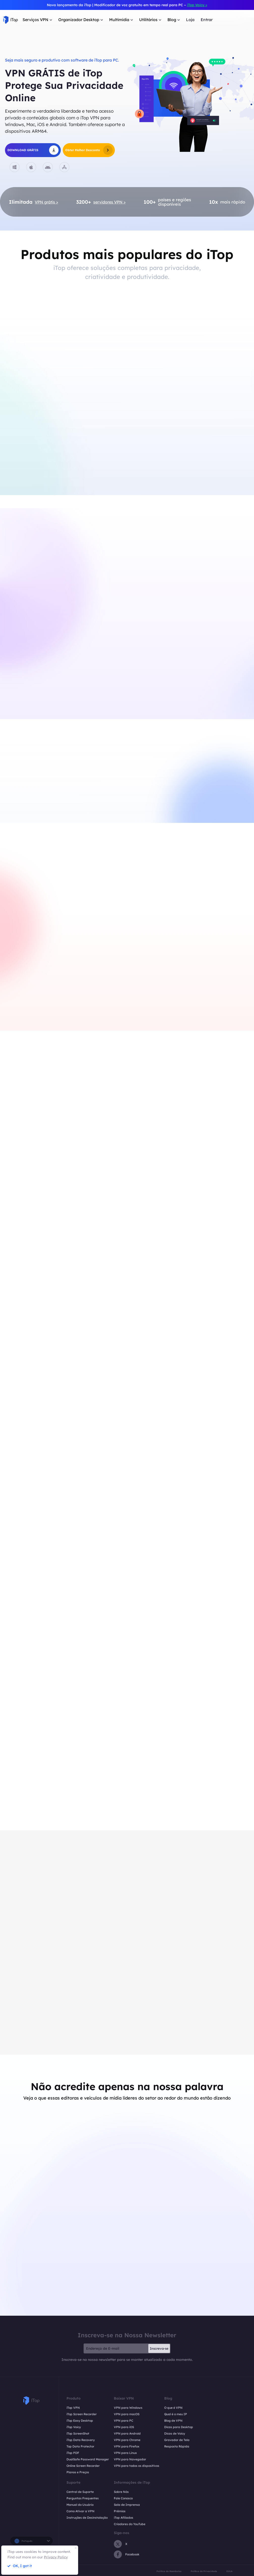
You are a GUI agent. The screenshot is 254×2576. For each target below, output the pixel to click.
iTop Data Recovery (80, 2440)
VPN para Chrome (127, 2440)
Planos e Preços (77, 2472)
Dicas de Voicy (174, 2433)
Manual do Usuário (80, 2505)
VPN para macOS (126, 2414)
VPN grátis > (46, 202)
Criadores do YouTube (129, 2524)
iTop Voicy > (197, 5)
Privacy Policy (56, 2557)
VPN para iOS (124, 2427)
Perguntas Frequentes (82, 2498)
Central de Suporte (80, 2492)
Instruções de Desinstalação (87, 2517)
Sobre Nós (121, 2492)
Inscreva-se (159, 2348)
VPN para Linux (125, 2453)
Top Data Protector (80, 2446)
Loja (190, 19)
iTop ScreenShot (77, 2433)
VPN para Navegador (130, 2459)
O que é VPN (173, 2407)
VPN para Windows (128, 2407)
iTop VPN (73, 2407)
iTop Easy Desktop (79, 2420)
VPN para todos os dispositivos (136, 2466)
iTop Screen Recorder (81, 2414)
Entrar (207, 19)
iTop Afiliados (123, 2517)
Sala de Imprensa (127, 2505)
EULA (229, 2571)
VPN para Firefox (126, 2446)
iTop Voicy (73, 2427)
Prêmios (120, 2511)
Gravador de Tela (177, 2440)
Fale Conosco (123, 2498)
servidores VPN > (109, 202)
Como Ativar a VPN (80, 2511)
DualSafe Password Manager (87, 2459)
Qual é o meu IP (175, 2414)
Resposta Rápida (176, 2446)
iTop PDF (72, 2453)
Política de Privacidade (204, 2571)
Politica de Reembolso (169, 2571)
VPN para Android (127, 2433)
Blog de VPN (173, 2420)
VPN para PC (123, 2420)
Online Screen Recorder (83, 2466)
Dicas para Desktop (178, 2427)
